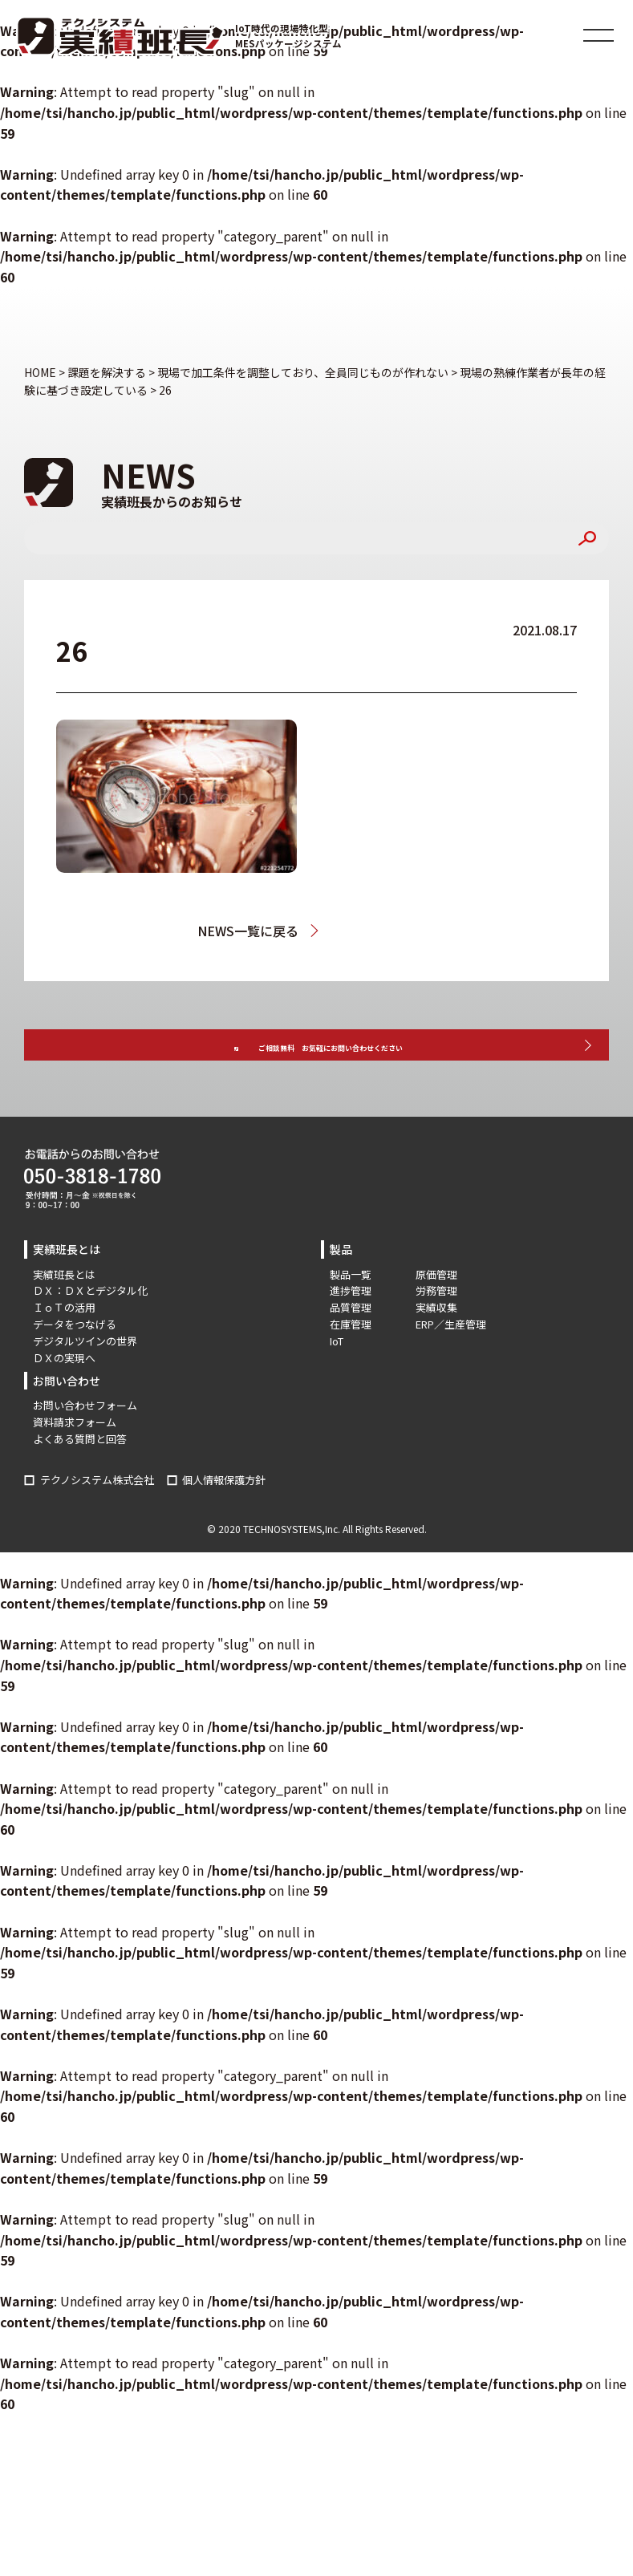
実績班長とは (64, 1319)
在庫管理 (350, 1369)
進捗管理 (350, 1336)
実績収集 (436, 1353)
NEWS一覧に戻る (233, 930)
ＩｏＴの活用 (64, 1353)
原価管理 (436, 1319)
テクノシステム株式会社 (97, 1524)
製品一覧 (350, 1319)
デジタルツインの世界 (85, 1385)
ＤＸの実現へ (64, 1402)
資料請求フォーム (74, 1467)
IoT (336, 1385)
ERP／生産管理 (451, 1369)
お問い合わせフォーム (85, 1450)
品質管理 (350, 1353)
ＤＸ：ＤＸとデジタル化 (90, 1336)
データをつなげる (74, 1369)
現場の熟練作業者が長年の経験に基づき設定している (387, 930)
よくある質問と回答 (80, 1483)
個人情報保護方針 (224, 1524)
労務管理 (436, 1336)
